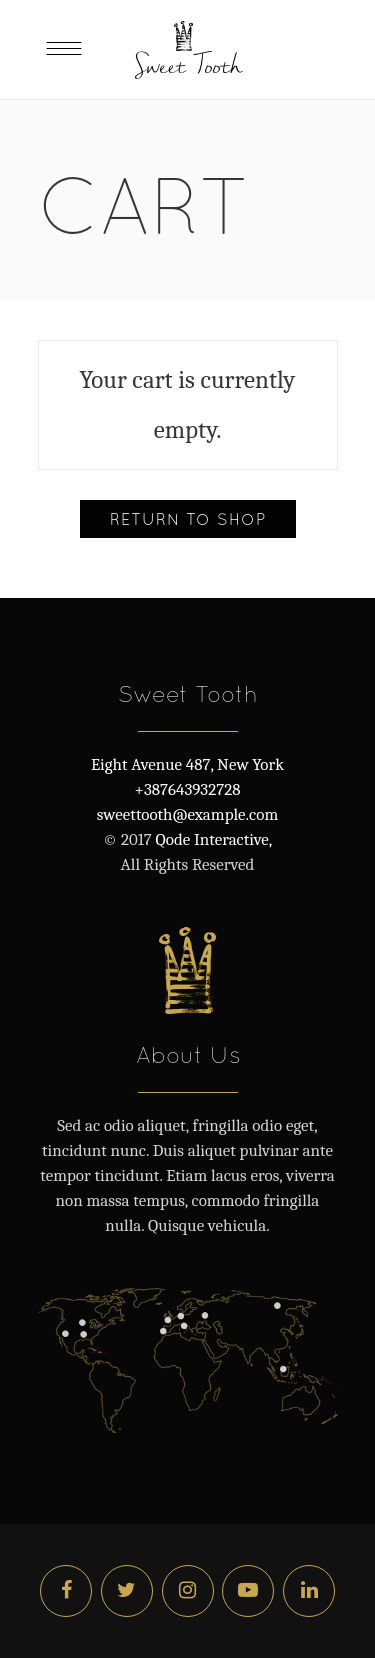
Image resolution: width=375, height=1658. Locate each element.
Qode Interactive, (212, 839)
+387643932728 (188, 789)
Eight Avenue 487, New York (187, 764)
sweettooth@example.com (187, 814)
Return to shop (188, 519)
